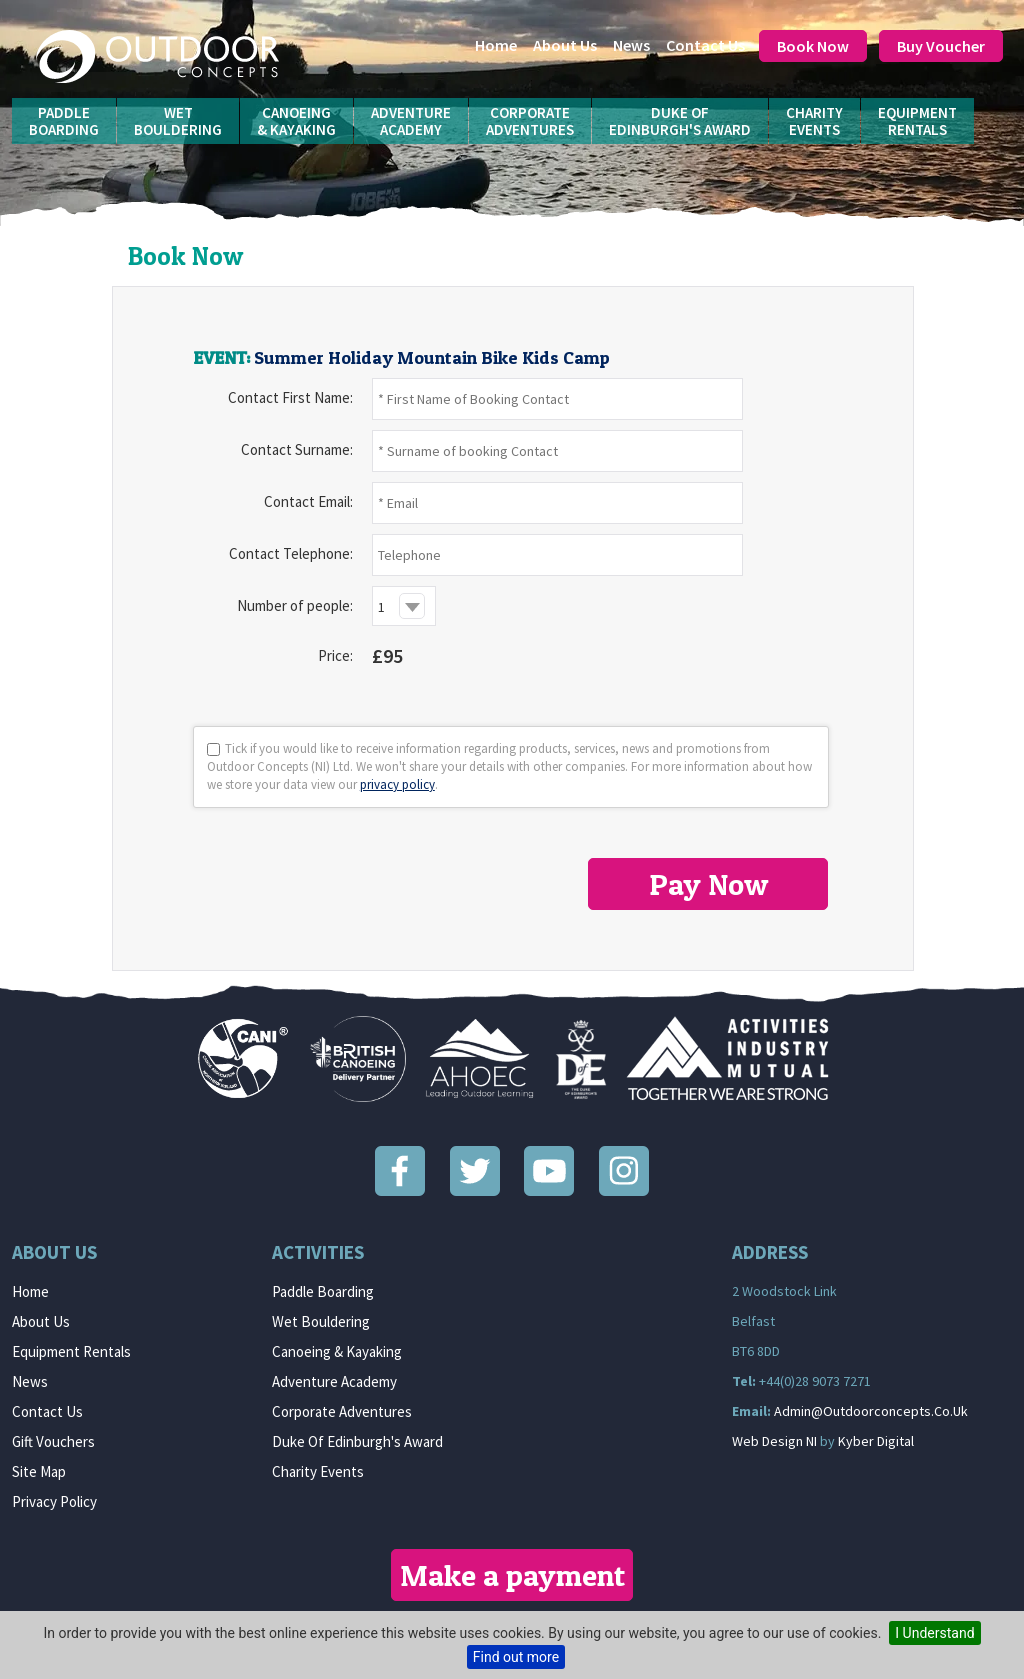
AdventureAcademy (411, 121)
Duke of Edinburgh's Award (357, 1441)
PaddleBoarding (64, 121)
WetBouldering (178, 121)
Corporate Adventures (342, 1411)
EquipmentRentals (917, 121)
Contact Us (705, 45)
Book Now (813, 46)
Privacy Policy (54, 1501)
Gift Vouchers (53, 1441)
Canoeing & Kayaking (337, 1351)
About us (565, 45)
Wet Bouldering (321, 1321)
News (631, 45)
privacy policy (397, 784)
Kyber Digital (876, 1441)
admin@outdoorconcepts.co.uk (871, 1411)
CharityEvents (814, 121)
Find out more (516, 1657)
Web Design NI (774, 1441)
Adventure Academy (334, 1381)
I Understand (934, 1633)
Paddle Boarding (323, 1291)
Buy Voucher (941, 46)
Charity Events (318, 1471)
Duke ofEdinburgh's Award (680, 121)
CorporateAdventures (530, 121)
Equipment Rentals (71, 1351)
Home (496, 45)
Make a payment (512, 1575)
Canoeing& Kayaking (296, 121)
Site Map (39, 1471)
